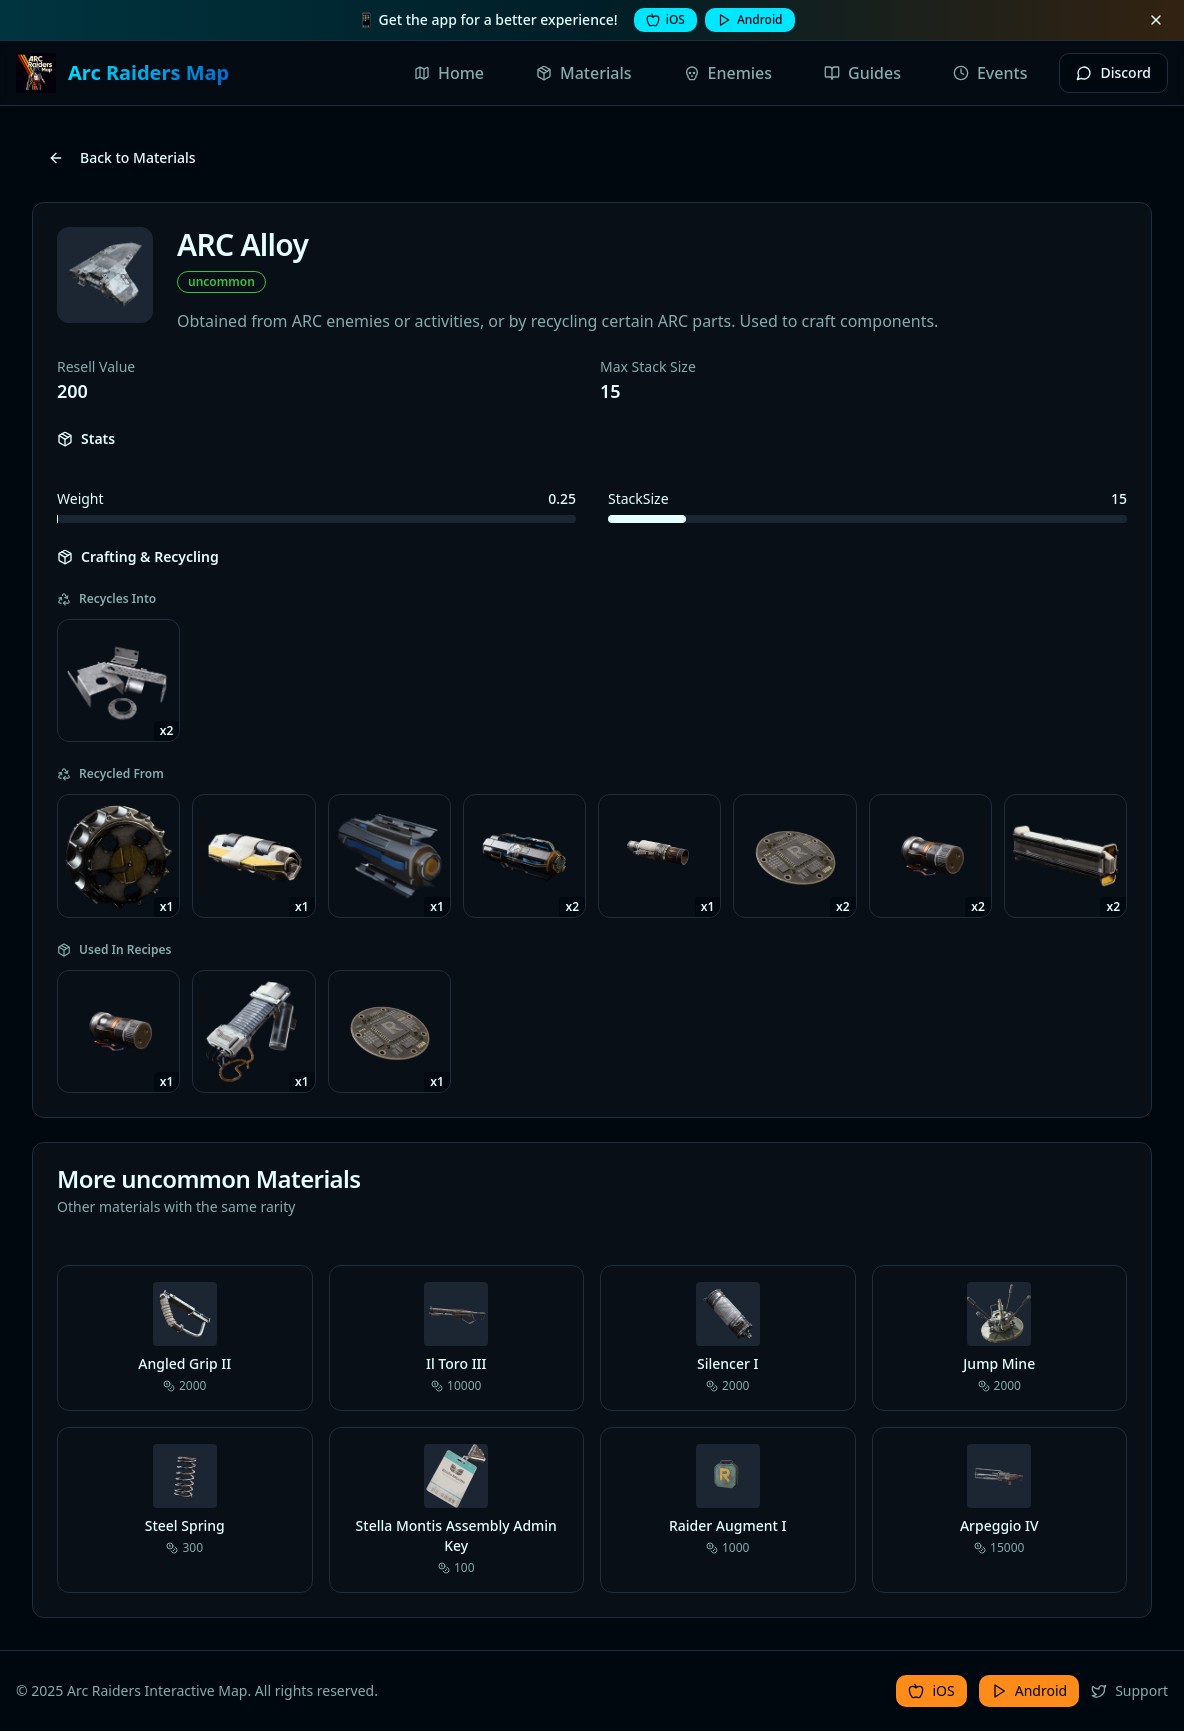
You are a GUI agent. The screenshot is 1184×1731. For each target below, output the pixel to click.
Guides (862, 73)
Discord (1113, 72)
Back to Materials (122, 157)
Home (449, 73)
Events (990, 73)
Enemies (728, 73)
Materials (584, 73)
